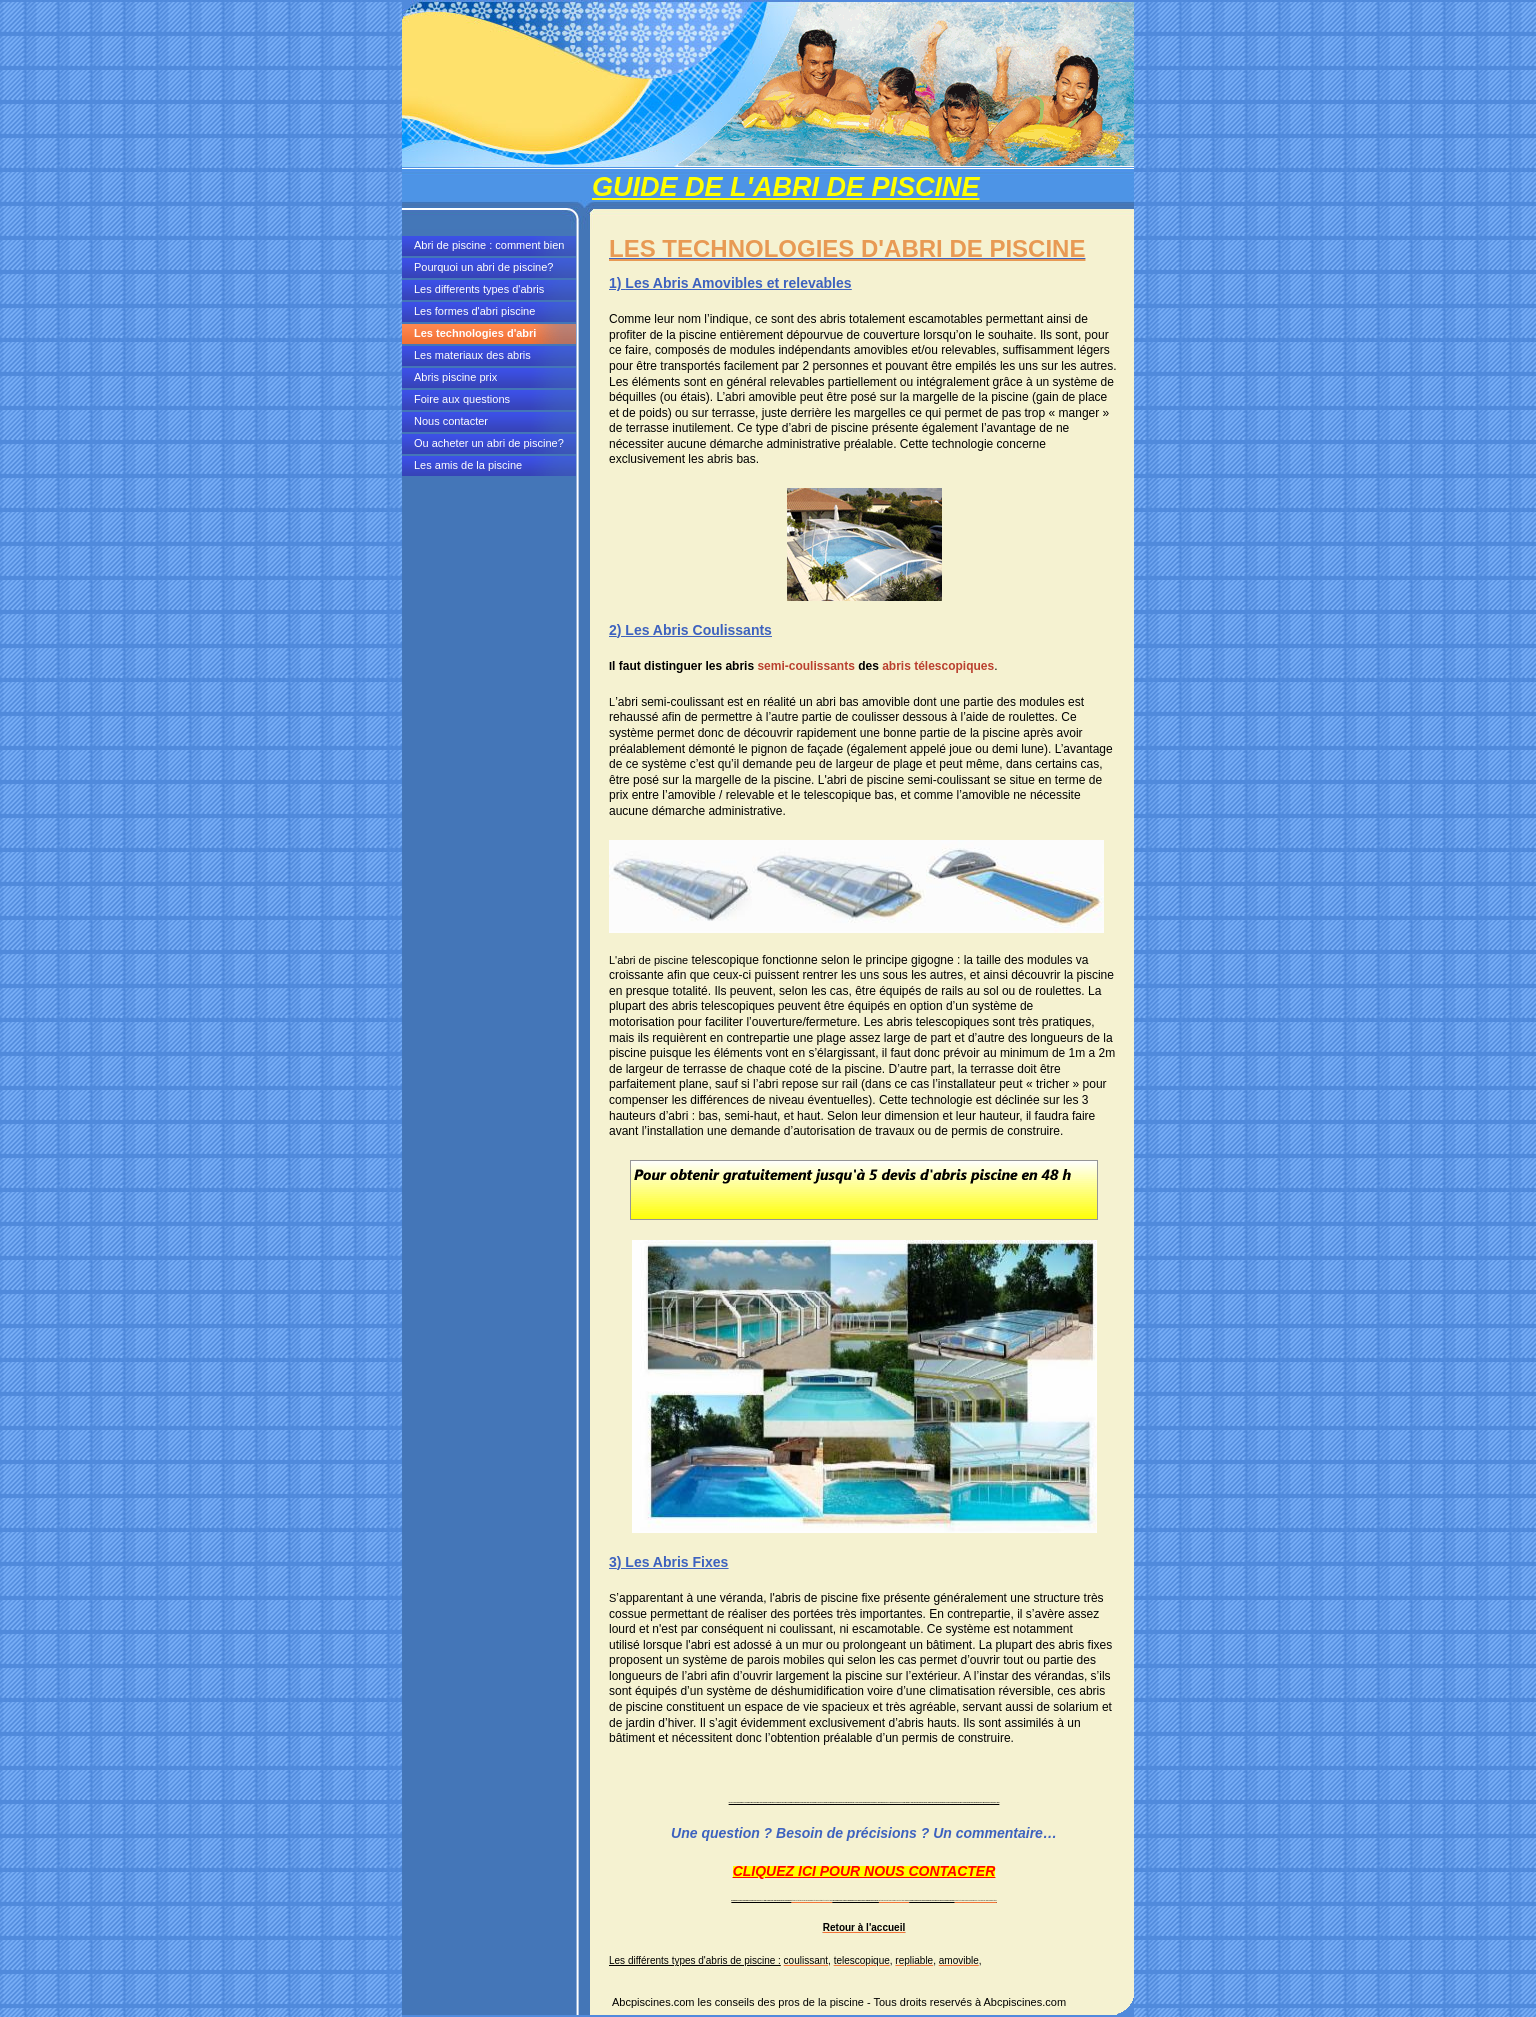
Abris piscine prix (455, 377)
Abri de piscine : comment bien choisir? (489, 247)
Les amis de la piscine (468, 465)
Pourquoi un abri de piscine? (483, 267)
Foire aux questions (462, 399)
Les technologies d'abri (475, 333)
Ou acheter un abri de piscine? (489, 443)
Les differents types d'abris (479, 289)
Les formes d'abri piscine (474, 311)
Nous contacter (451, 421)
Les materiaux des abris (472, 355)
